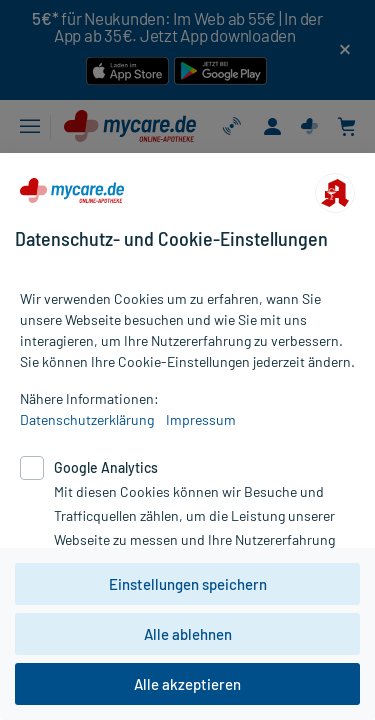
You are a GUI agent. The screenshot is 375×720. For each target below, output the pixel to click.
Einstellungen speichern (188, 584)
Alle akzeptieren (187, 684)
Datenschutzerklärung (87, 419)
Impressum (201, 419)
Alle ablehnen (188, 634)
